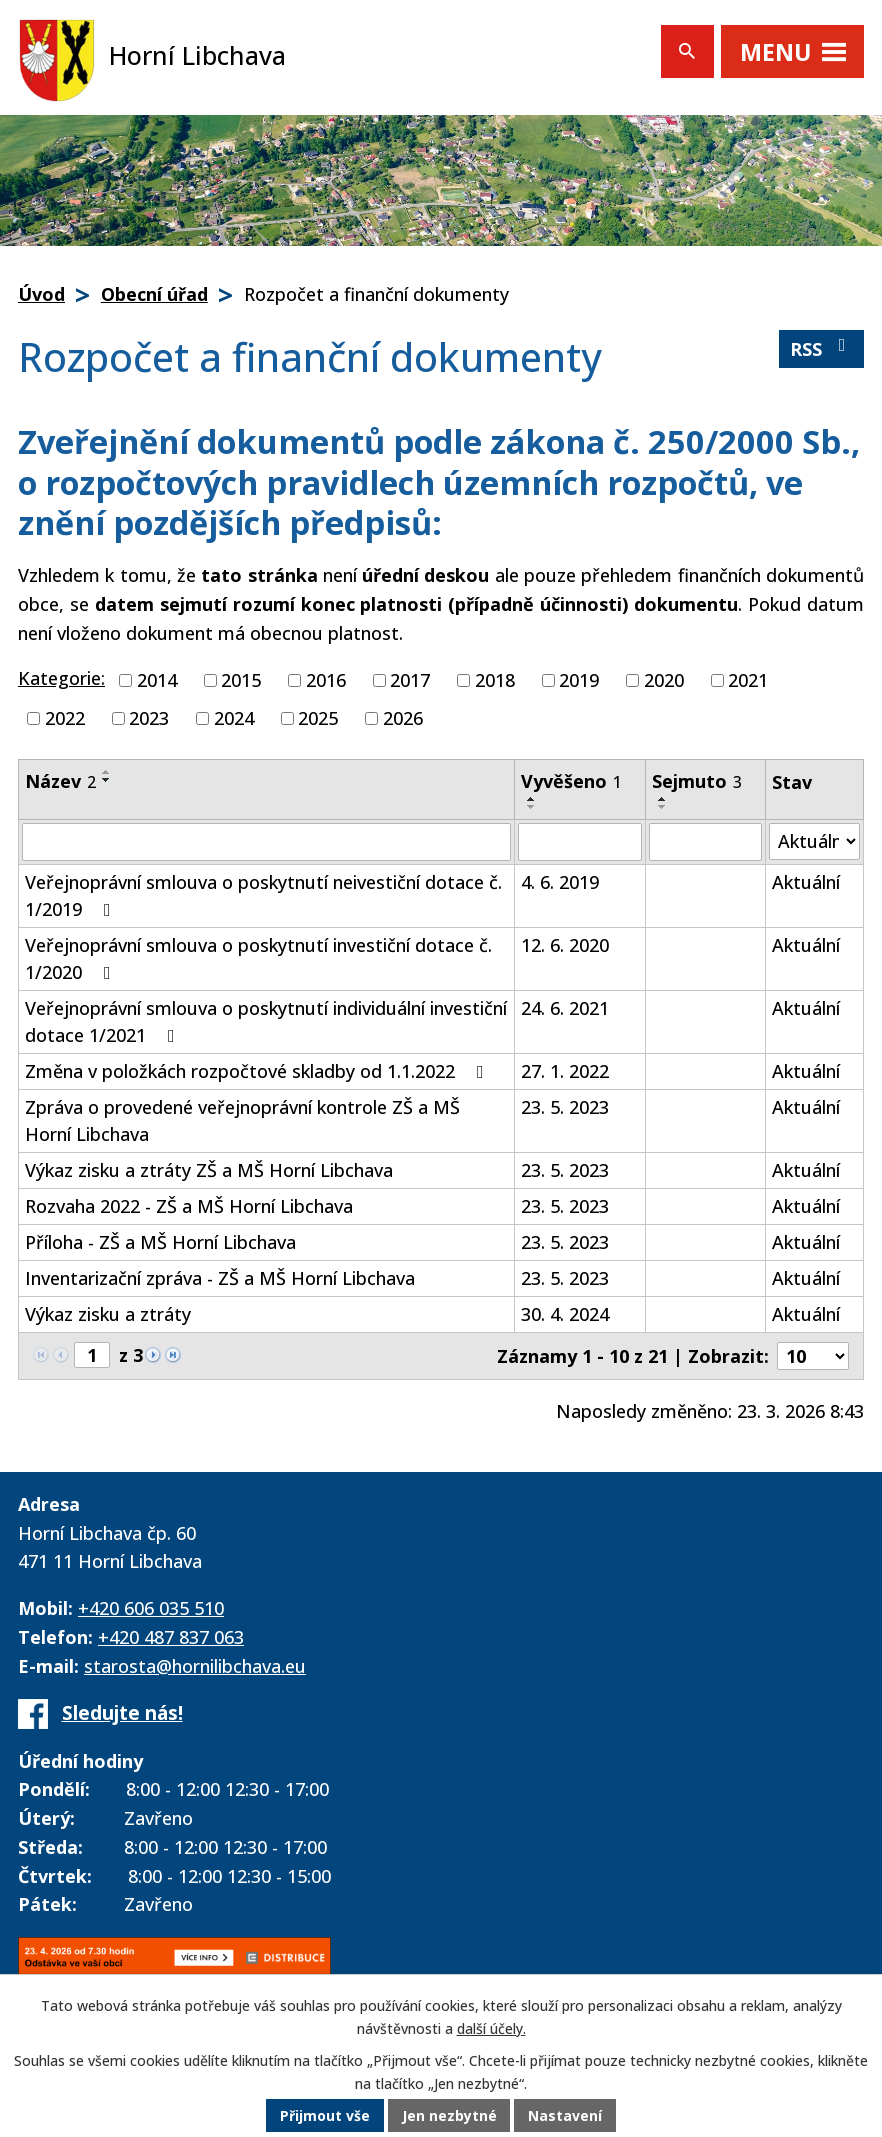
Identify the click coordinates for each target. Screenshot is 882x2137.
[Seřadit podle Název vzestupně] (107, 772)
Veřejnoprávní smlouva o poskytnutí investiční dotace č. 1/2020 (258, 958)
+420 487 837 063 (171, 1637)
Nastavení (566, 2116)
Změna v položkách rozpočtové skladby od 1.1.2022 (258, 1071)
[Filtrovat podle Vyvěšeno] (580, 842)
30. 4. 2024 (565, 1314)
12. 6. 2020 (565, 945)
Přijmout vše (325, 2116)
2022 (65, 718)
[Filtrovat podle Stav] (814, 841)
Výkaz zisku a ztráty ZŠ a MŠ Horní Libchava (209, 1170)
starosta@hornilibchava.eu (195, 1666)
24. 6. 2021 (565, 1008)
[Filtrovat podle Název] (266, 842)
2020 (664, 680)
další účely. (491, 2029)
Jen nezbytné (449, 2116)
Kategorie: (61, 678)
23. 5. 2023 (565, 1107)
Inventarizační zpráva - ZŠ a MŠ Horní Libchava (220, 1278)
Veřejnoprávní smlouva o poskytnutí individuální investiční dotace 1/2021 (266, 1021)
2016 (326, 680)
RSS (822, 348)
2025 (318, 718)
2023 (149, 718)
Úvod (41, 294)
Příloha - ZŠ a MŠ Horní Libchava (160, 1242)
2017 (410, 680)
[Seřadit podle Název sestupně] (107, 780)
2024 (234, 718)
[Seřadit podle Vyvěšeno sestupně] (532, 807)
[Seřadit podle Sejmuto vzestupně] (663, 799)
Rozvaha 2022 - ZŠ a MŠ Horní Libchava (189, 1206)
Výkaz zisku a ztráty (108, 1314)
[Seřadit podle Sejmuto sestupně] (663, 807)
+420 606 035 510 (151, 1608)
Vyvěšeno (571, 781)
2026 (403, 718)
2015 (241, 680)
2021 (748, 680)
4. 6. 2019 (560, 882)
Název (60, 781)
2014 (157, 680)
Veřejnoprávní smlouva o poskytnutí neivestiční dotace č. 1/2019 (263, 895)
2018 (495, 680)
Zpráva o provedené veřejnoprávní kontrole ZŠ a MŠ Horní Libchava (242, 1120)
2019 (579, 680)
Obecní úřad (154, 294)
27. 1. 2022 (565, 1071)
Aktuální (806, 882)
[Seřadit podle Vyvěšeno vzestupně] (532, 799)
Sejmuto (697, 781)
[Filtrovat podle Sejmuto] (705, 842)
